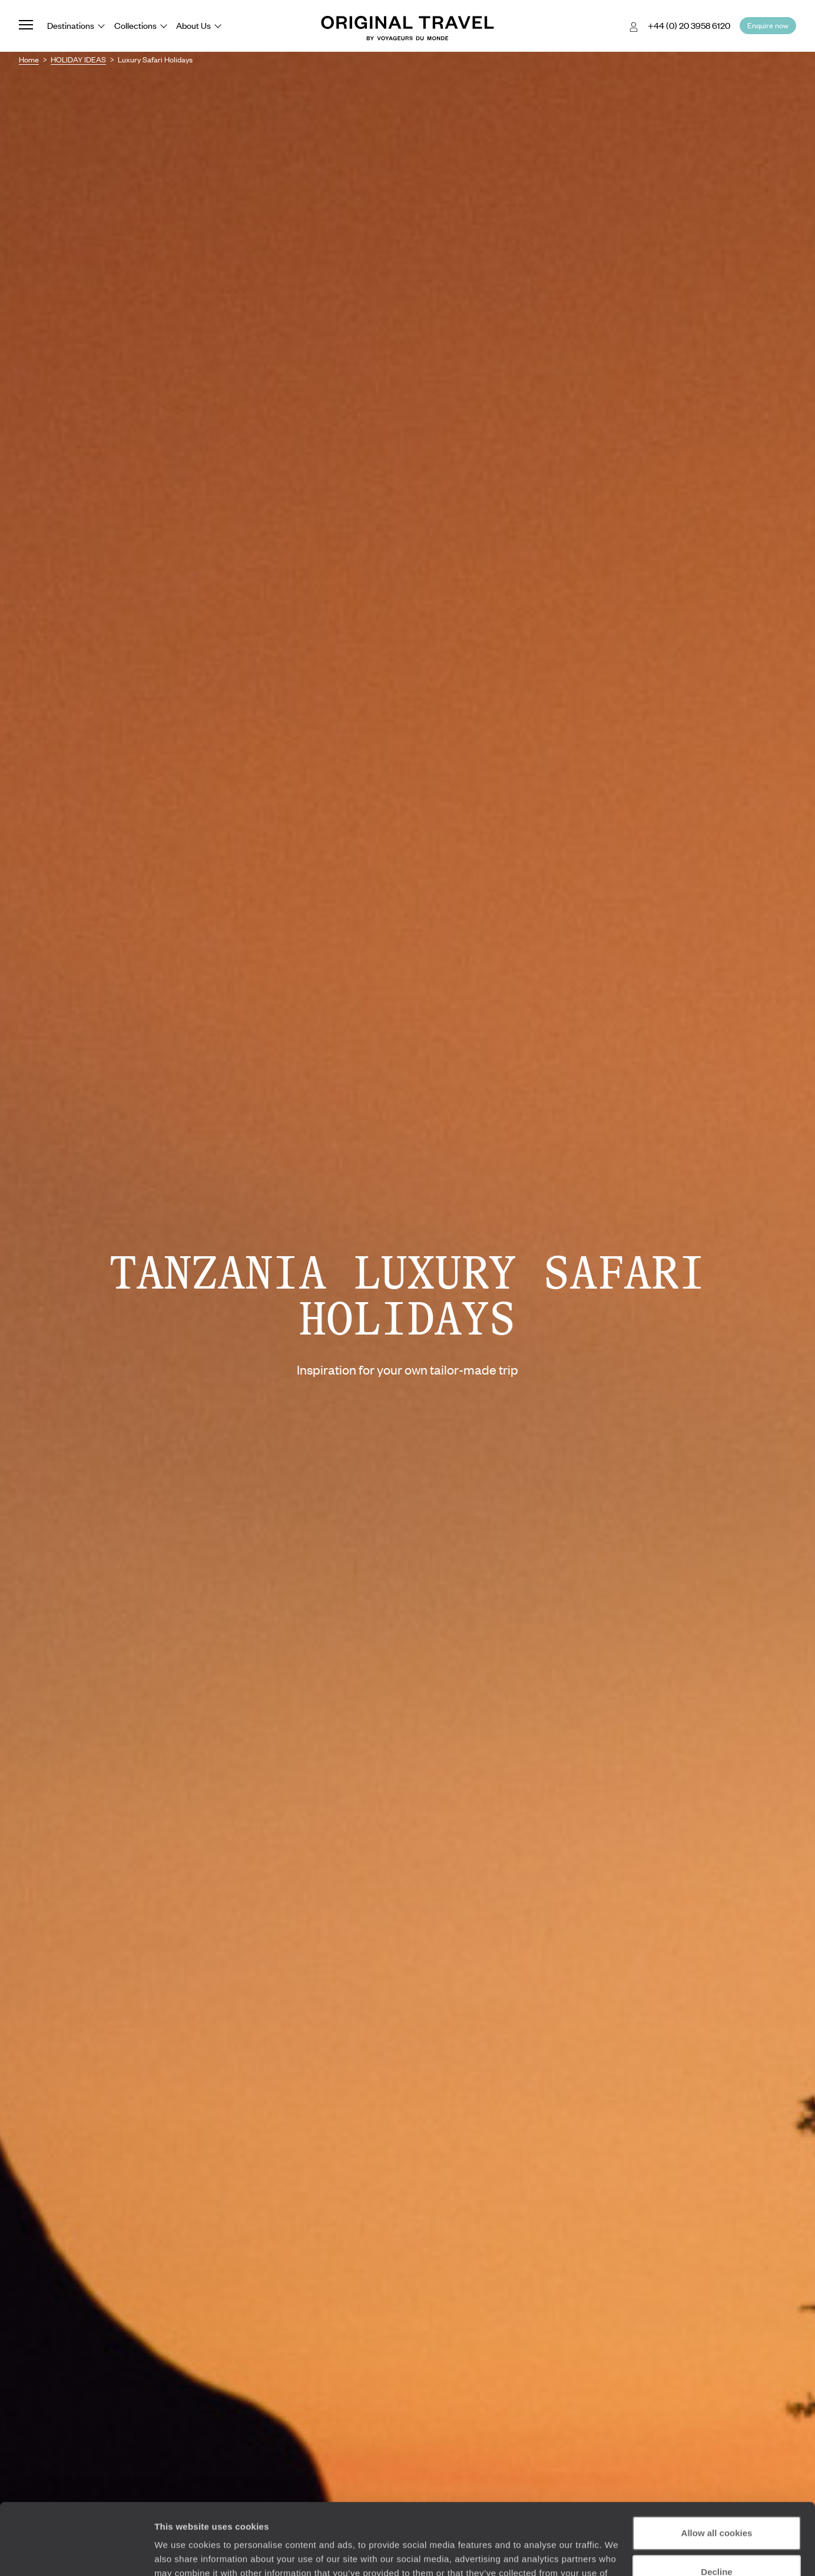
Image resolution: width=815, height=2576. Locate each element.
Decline (716, 2504)
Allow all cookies (717, 2466)
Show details (181, 2553)
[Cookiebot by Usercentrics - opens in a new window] (76, 2553)
